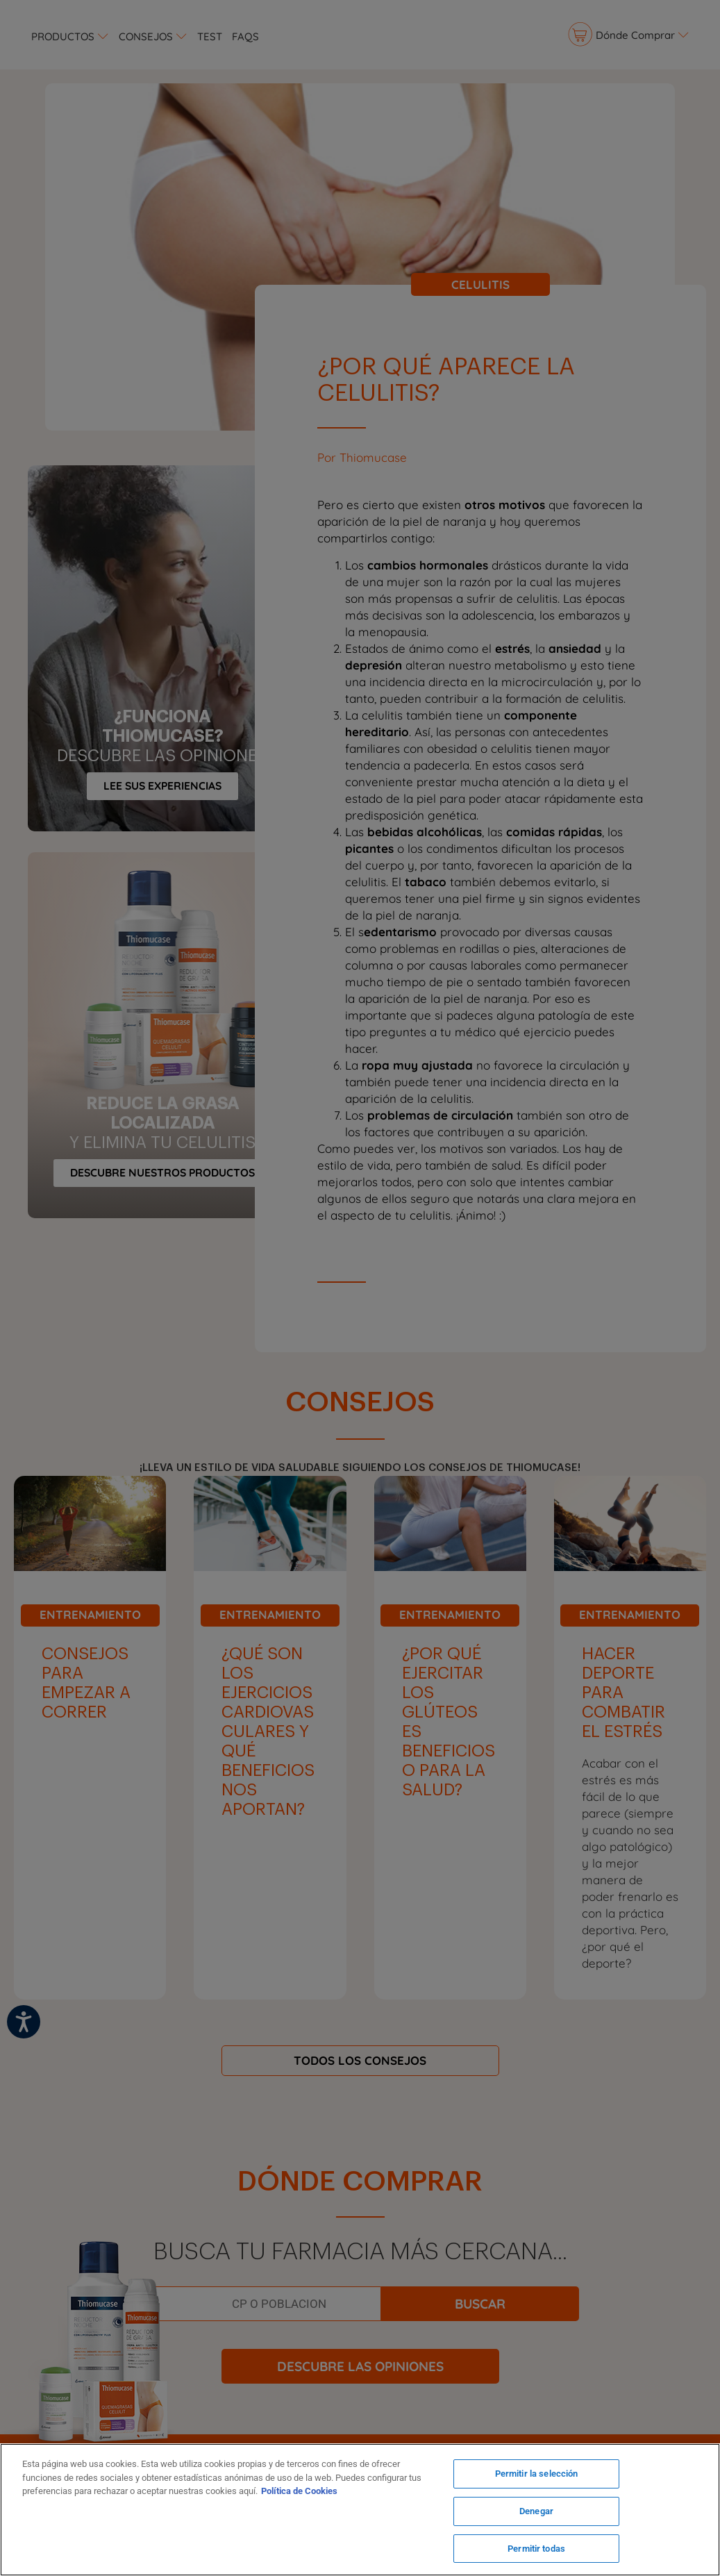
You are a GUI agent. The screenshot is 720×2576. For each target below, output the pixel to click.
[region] (360, 2510)
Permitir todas (536, 2547)
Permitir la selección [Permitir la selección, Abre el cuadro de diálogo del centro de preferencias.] (536, 2475)
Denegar (536, 2512)
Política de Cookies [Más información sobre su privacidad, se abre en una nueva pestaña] (299, 2491)
